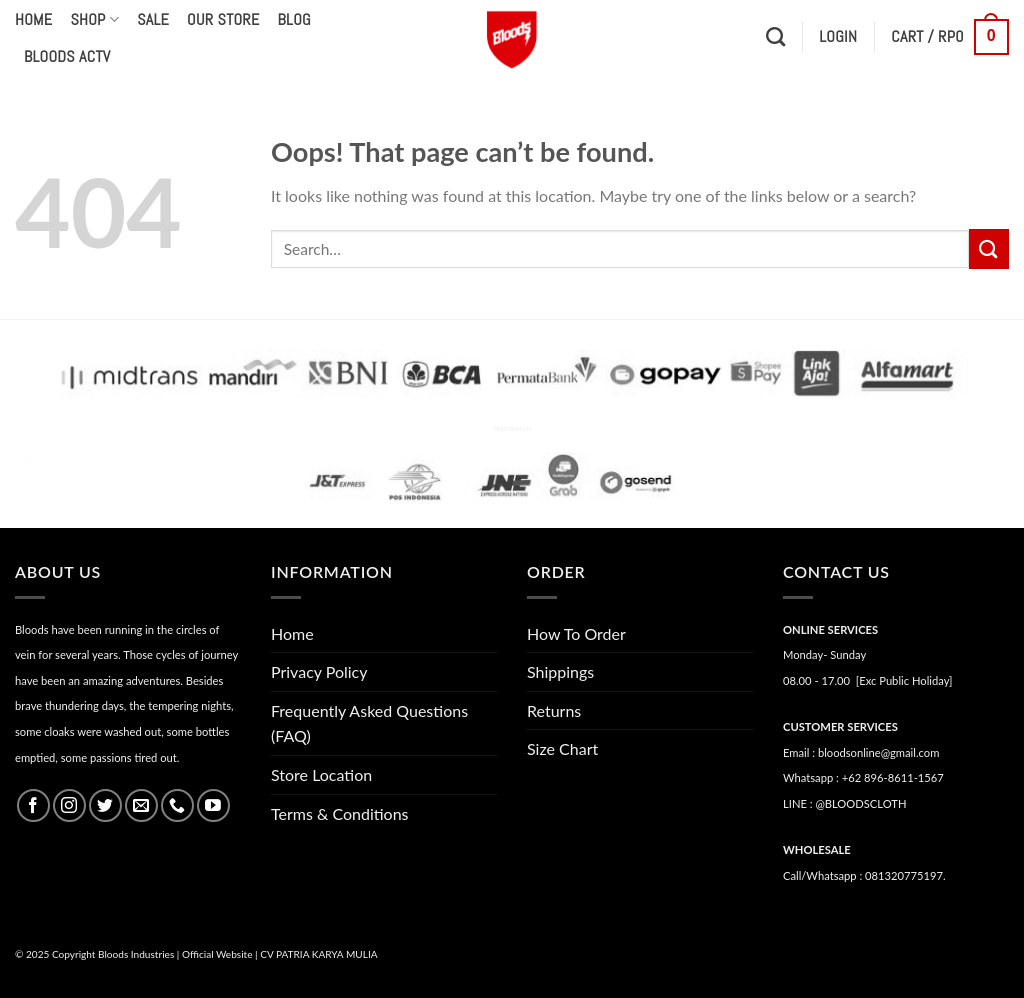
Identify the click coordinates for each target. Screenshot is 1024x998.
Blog (294, 19)
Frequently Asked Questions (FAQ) (369, 723)
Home (33, 19)
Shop (94, 19)
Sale (153, 19)
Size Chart (562, 748)
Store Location (321, 774)
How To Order (576, 633)
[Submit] (989, 248)
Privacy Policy (319, 671)
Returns (554, 710)
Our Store (223, 19)
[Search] (775, 36)
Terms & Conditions (340, 813)
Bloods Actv (67, 56)
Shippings (560, 671)
